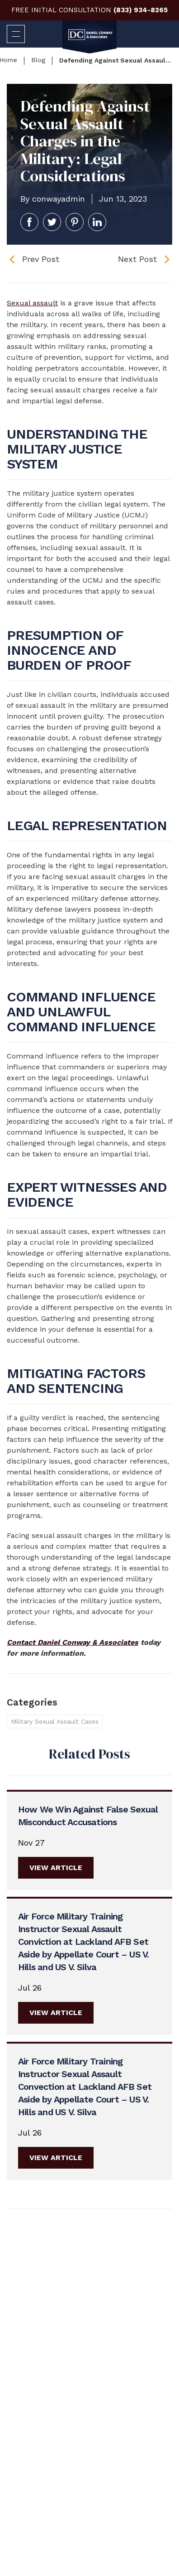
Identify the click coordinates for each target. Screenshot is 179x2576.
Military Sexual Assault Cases (55, 1721)
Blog (38, 60)
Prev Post (40, 259)
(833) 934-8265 (140, 10)
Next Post (137, 259)
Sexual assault (32, 303)
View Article (55, 1867)
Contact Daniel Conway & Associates (72, 1642)
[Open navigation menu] (16, 34)
